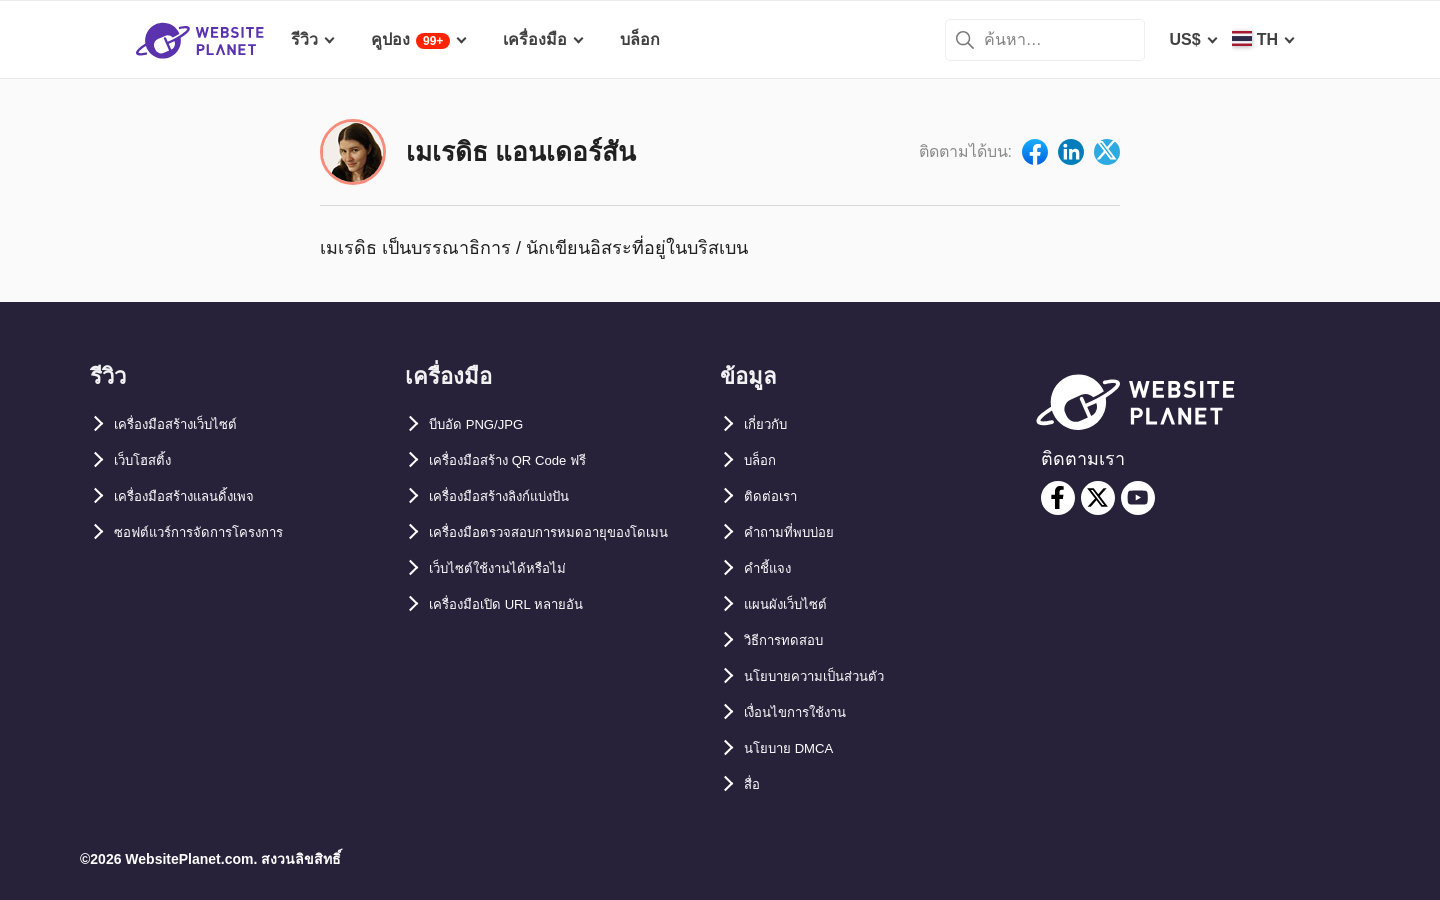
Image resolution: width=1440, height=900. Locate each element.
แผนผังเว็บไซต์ (794, 604)
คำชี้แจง (773, 568)
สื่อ (754, 784)
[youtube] (1138, 498)
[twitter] (1098, 498)
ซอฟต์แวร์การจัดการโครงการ (219, 532)
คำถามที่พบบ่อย (799, 532)
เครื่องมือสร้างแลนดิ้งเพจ (201, 496)
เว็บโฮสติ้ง (149, 460)
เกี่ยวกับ (770, 424)
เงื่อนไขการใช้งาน (808, 712)
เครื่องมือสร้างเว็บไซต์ (190, 424)
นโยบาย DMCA (798, 748)
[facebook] (1058, 498)
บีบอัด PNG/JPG (487, 424)
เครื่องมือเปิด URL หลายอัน (524, 640)
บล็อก (764, 460)
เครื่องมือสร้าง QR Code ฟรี (527, 460)
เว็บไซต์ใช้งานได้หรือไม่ (512, 604)
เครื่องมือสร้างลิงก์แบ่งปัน (517, 496)
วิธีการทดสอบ (793, 640)
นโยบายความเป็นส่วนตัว (830, 676)
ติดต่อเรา (775, 496)
